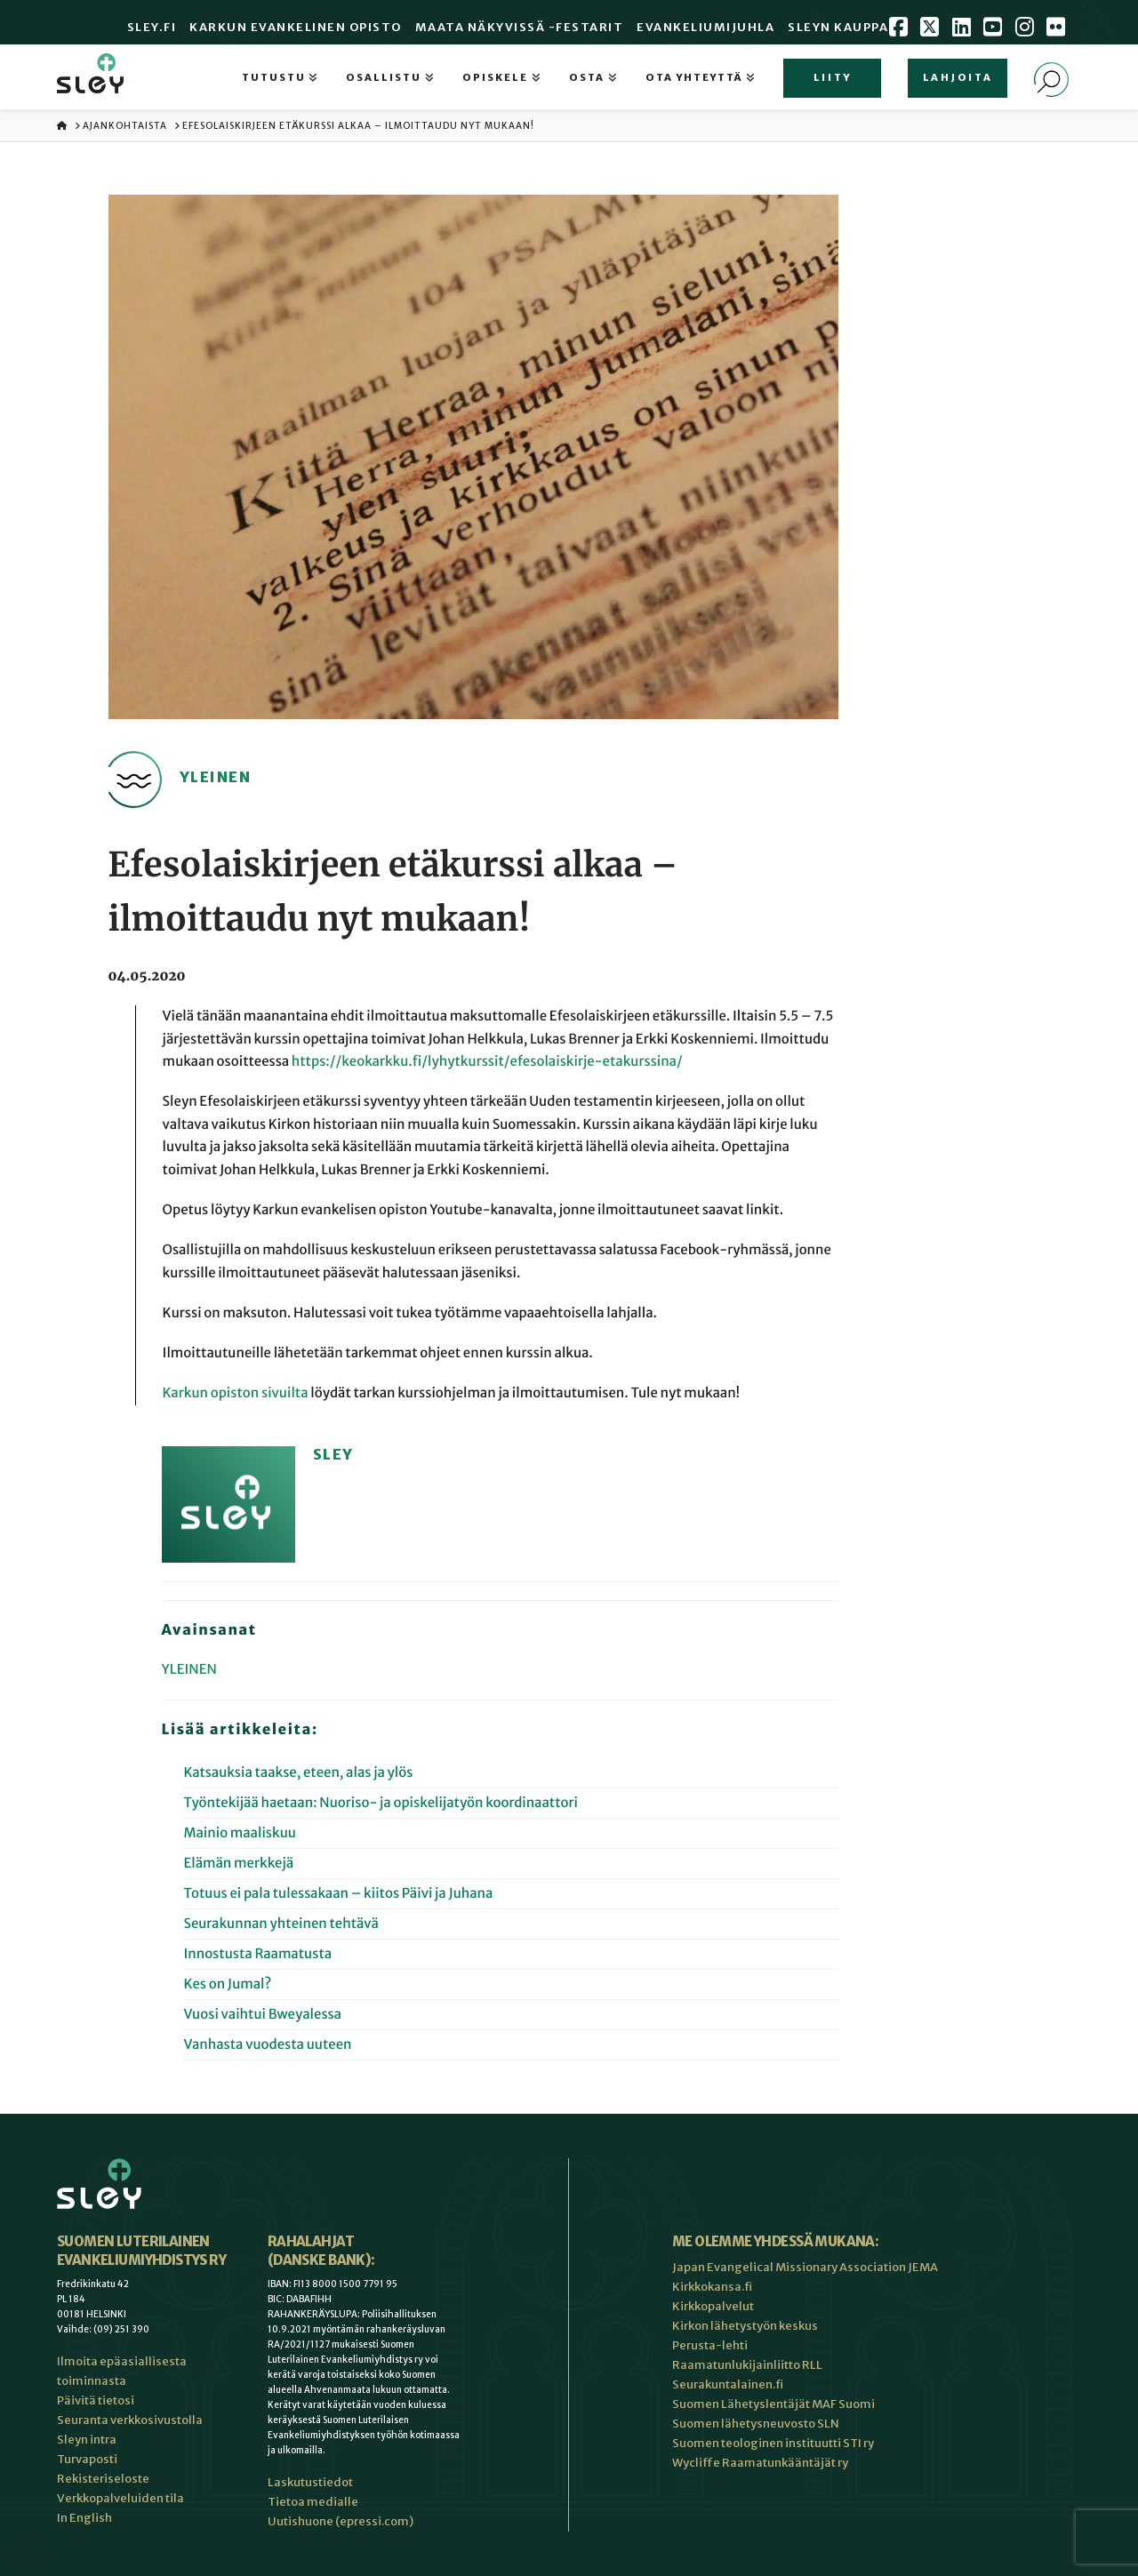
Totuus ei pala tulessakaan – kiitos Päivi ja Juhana (338, 1893)
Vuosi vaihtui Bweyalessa (262, 2014)
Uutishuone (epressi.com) (340, 2521)
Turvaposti (87, 2459)
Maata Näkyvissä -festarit (519, 27)
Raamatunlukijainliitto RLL (747, 2364)
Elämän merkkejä (238, 1863)
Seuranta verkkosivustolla (130, 2420)
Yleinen (189, 1669)
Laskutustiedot (310, 2482)
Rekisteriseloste (103, 2478)
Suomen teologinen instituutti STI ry (773, 2443)
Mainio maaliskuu (239, 1833)
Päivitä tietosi (95, 2400)
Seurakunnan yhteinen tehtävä (281, 1924)
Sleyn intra (86, 2439)
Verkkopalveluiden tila (120, 2498)
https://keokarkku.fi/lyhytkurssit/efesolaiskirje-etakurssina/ (487, 1061)
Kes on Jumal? (227, 1984)
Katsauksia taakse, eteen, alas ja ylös (298, 1772)
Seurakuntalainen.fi (727, 2384)
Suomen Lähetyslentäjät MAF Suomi (773, 2404)
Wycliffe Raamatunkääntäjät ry (760, 2462)
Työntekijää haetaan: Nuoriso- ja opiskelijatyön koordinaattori (380, 1803)
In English (84, 2517)
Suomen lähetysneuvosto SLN (755, 2423)
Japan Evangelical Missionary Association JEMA (805, 2267)
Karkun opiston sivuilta (236, 1393)
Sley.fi (152, 27)
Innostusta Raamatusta (257, 1954)
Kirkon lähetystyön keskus (745, 2325)
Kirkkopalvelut (713, 2306)
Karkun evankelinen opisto (295, 27)
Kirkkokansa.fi (712, 2286)
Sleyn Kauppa (838, 27)
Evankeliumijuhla (705, 27)
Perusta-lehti (710, 2345)
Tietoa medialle (313, 2501)
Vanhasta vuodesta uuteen (267, 2044)
